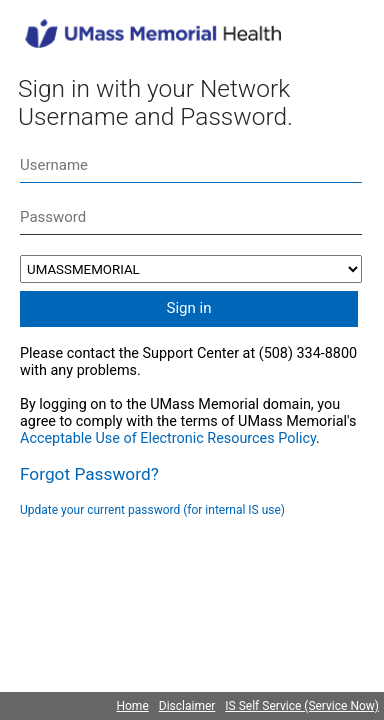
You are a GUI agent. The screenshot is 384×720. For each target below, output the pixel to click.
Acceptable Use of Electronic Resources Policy (168, 438)
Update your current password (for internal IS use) (152, 510)
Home (132, 706)
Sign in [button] (189, 308)
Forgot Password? (89, 474)
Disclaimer (187, 706)
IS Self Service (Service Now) (302, 706)
